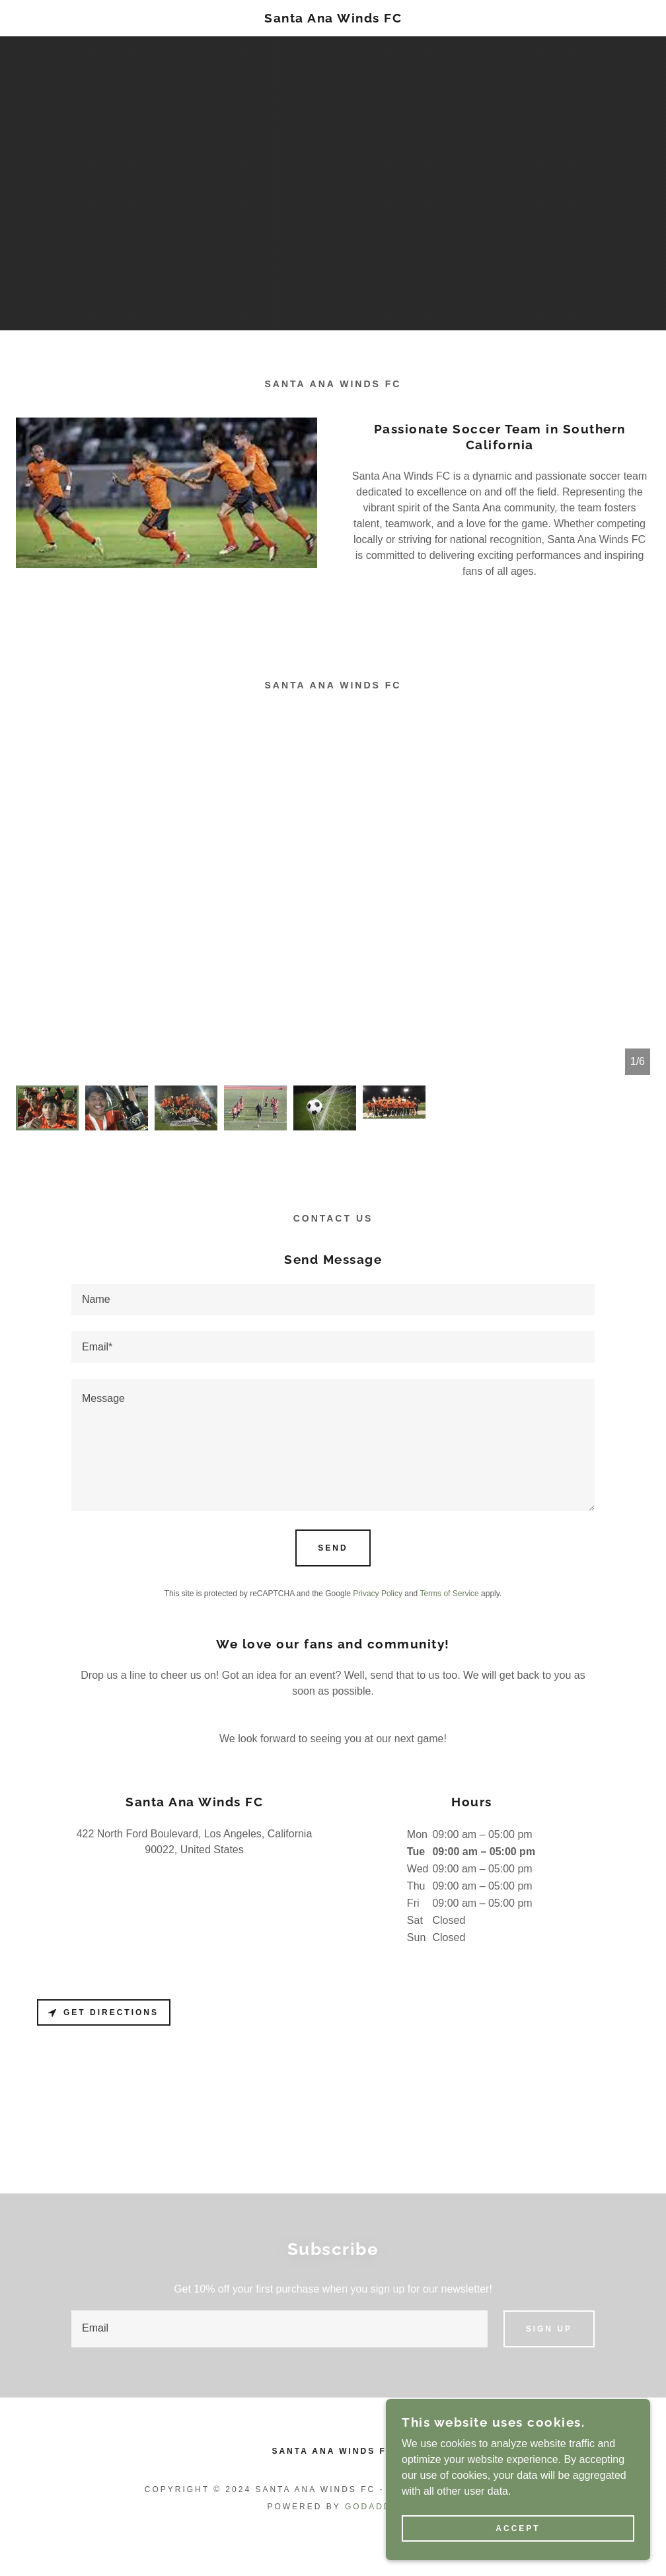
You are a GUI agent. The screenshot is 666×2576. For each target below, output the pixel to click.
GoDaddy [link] (372, 2506)
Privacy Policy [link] (377, 1593)
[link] (333, 18)
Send (333, 1548)
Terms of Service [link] (449, 1593)
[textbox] (333, 1299)
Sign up (549, 2329)
